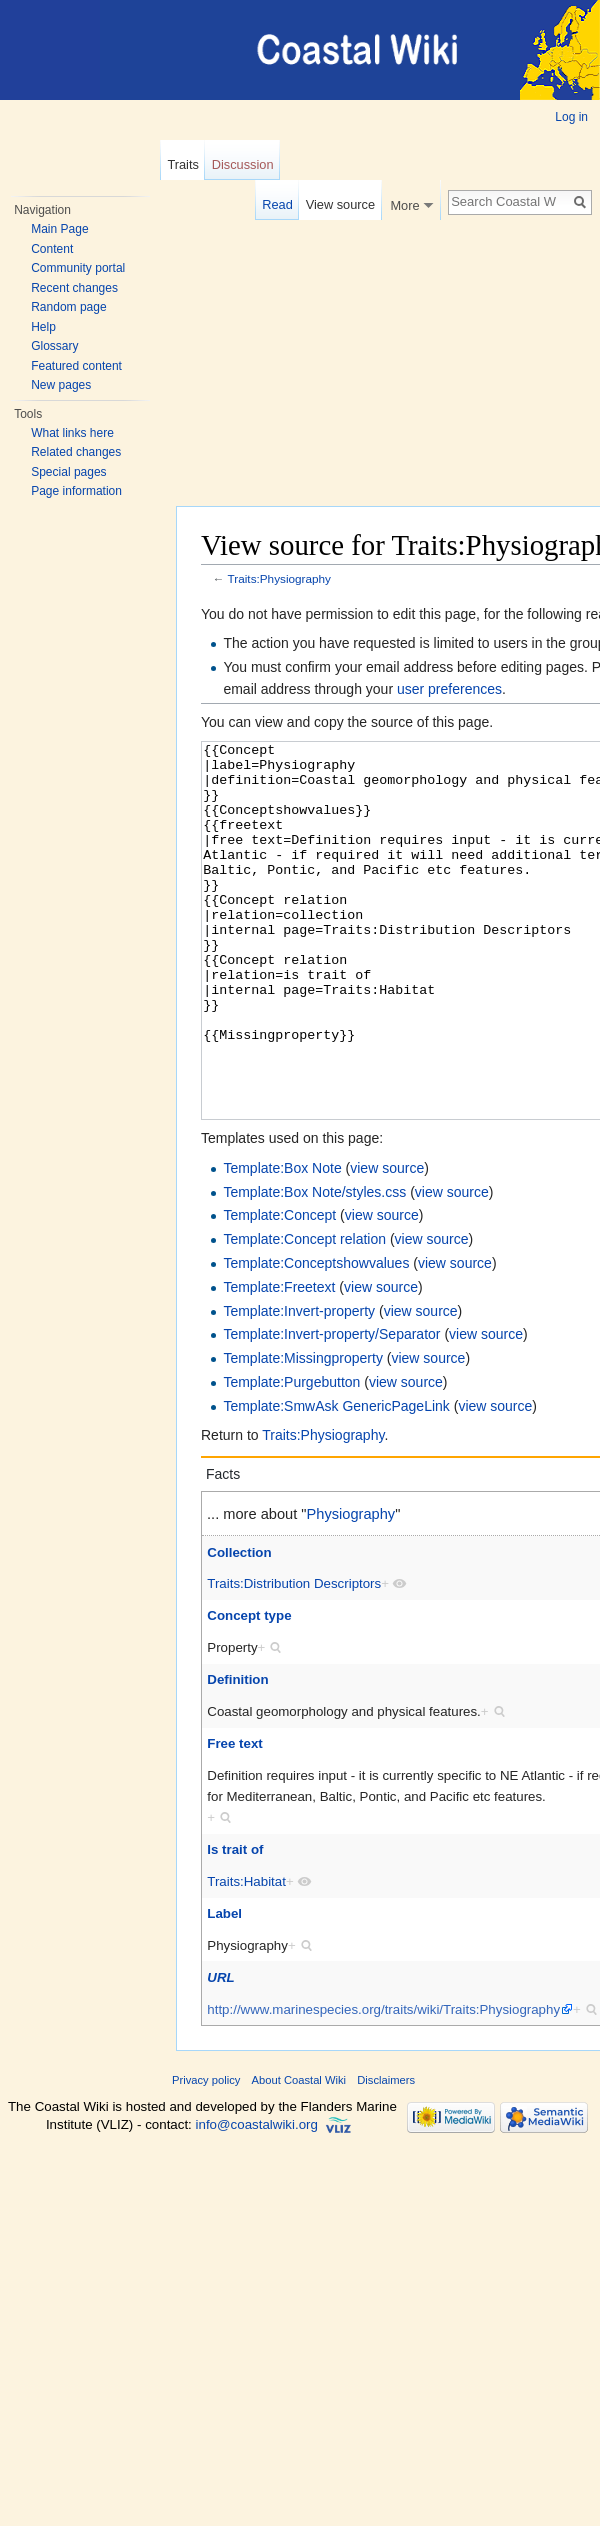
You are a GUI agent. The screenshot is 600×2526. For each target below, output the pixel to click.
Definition (237, 1754)
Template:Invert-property (299, 1386)
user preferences (449, 689)
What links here (72, 433)
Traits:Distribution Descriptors (294, 1658)
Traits (183, 164)
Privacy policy (206, 2155)
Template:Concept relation (304, 1314)
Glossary (54, 346)
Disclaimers (386, 2155)
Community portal (78, 268)
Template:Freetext (279, 1362)
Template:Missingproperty (303, 1433)
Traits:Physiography (279, 578)
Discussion (243, 164)
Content (52, 249)
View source (340, 204)
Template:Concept (279, 1290)
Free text (234, 1818)
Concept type (249, 1690)
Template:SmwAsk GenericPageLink (336, 1481)
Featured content (76, 366)
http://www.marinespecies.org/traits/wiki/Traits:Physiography (383, 2084)
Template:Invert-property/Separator (331, 1409)
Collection (239, 1627)
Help (43, 327)
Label (224, 1988)
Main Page (59, 229)
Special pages (68, 472)
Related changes (76, 452)
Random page (68, 307)
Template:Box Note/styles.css (314, 1267)
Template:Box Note (282, 1243)
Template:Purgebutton (291, 1457)
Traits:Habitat (246, 1956)
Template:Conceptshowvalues (316, 1338)
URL (220, 2052)
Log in (571, 117)
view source (387, 1243)
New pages (61, 385)
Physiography (351, 1589)
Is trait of (235, 1924)
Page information (76, 491)
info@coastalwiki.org (257, 2199)
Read (277, 204)
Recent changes (74, 288)
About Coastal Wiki (299, 2155)
